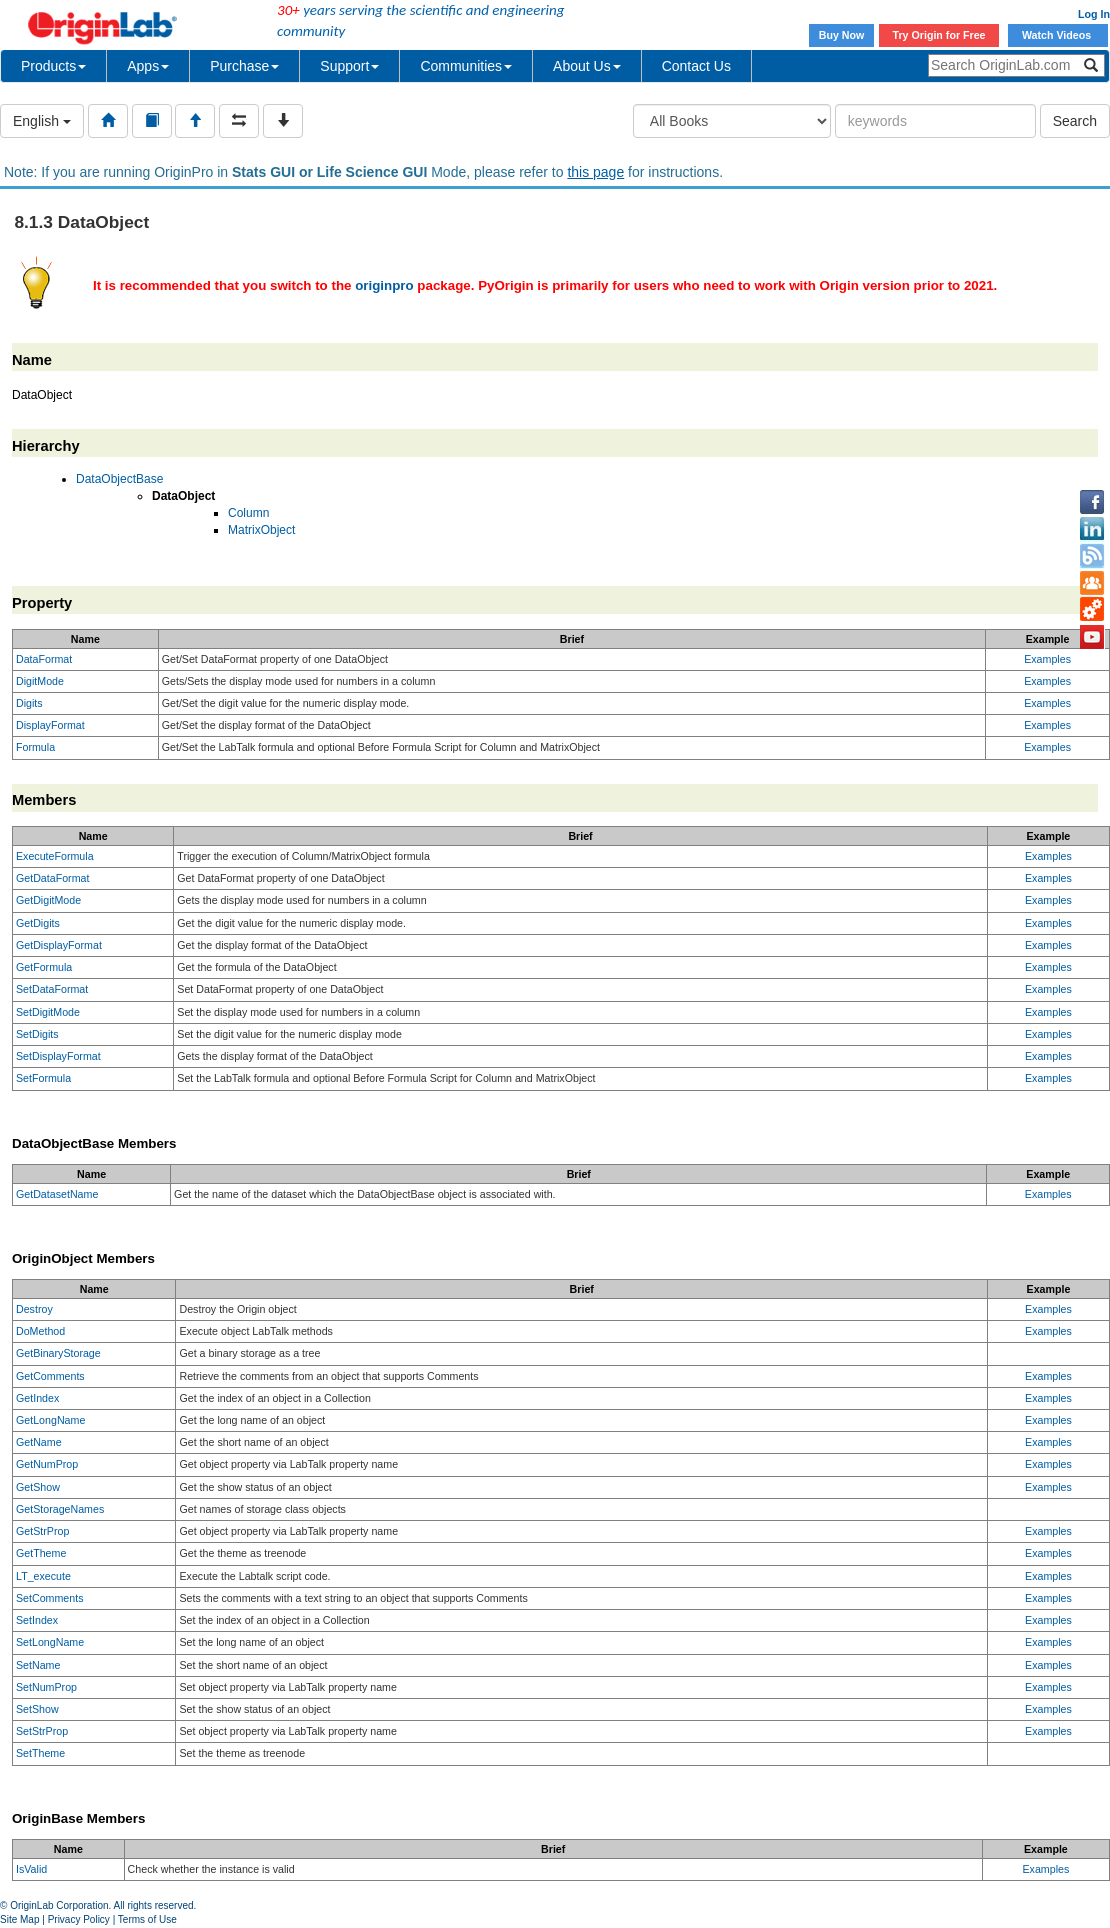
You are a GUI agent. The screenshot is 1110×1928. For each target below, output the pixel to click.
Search (1075, 121)
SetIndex (37, 1620)
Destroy (34, 1309)
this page (595, 172)
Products (53, 66)
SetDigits (37, 1034)
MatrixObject (261, 530)
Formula (35, 747)
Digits (29, 703)
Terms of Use (147, 1919)
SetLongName (50, 1642)
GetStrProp (42, 1531)
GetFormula (44, 967)
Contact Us (696, 66)
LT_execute (43, 1576)
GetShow (38, 1487)
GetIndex (37, 1398)
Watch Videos (1058, 35)
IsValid (31, 1869)
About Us (587, 66)
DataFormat (44, 659)
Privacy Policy (79, 1919)
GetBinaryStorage (58, 1353)
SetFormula (43, 1078)
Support (349, 66)
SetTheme (40, 1753)
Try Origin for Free (939, 35)
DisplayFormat (50, 725)
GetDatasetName (57, 1194)
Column (248, 513)
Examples (1047, 659)
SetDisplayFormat (58, 1056)
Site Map (19, 1919)
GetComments (50, 1376)
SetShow (37, 1709)
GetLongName (50, 1420)
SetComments (50, 1598)
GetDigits (38, 923)
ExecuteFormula (55, 856)
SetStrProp (42, 1731)
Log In (1094, 14)
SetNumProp (46, 1687)
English (42, 121)
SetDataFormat (52, 989)
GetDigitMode (48, 900)
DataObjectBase (119, 479)
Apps (148, 66)
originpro (384, 285)
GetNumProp (47, 1464)
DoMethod (40, 1331)
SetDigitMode (48, 1012)
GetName (39, 1442)
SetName (38, 1665)
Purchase (244, 66)
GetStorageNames (60, 1509)
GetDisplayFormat (59, 945)
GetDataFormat (52, 878)
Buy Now (842, 35)
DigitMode (40, 681)
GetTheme (41, 1553)
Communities (466, 66)
